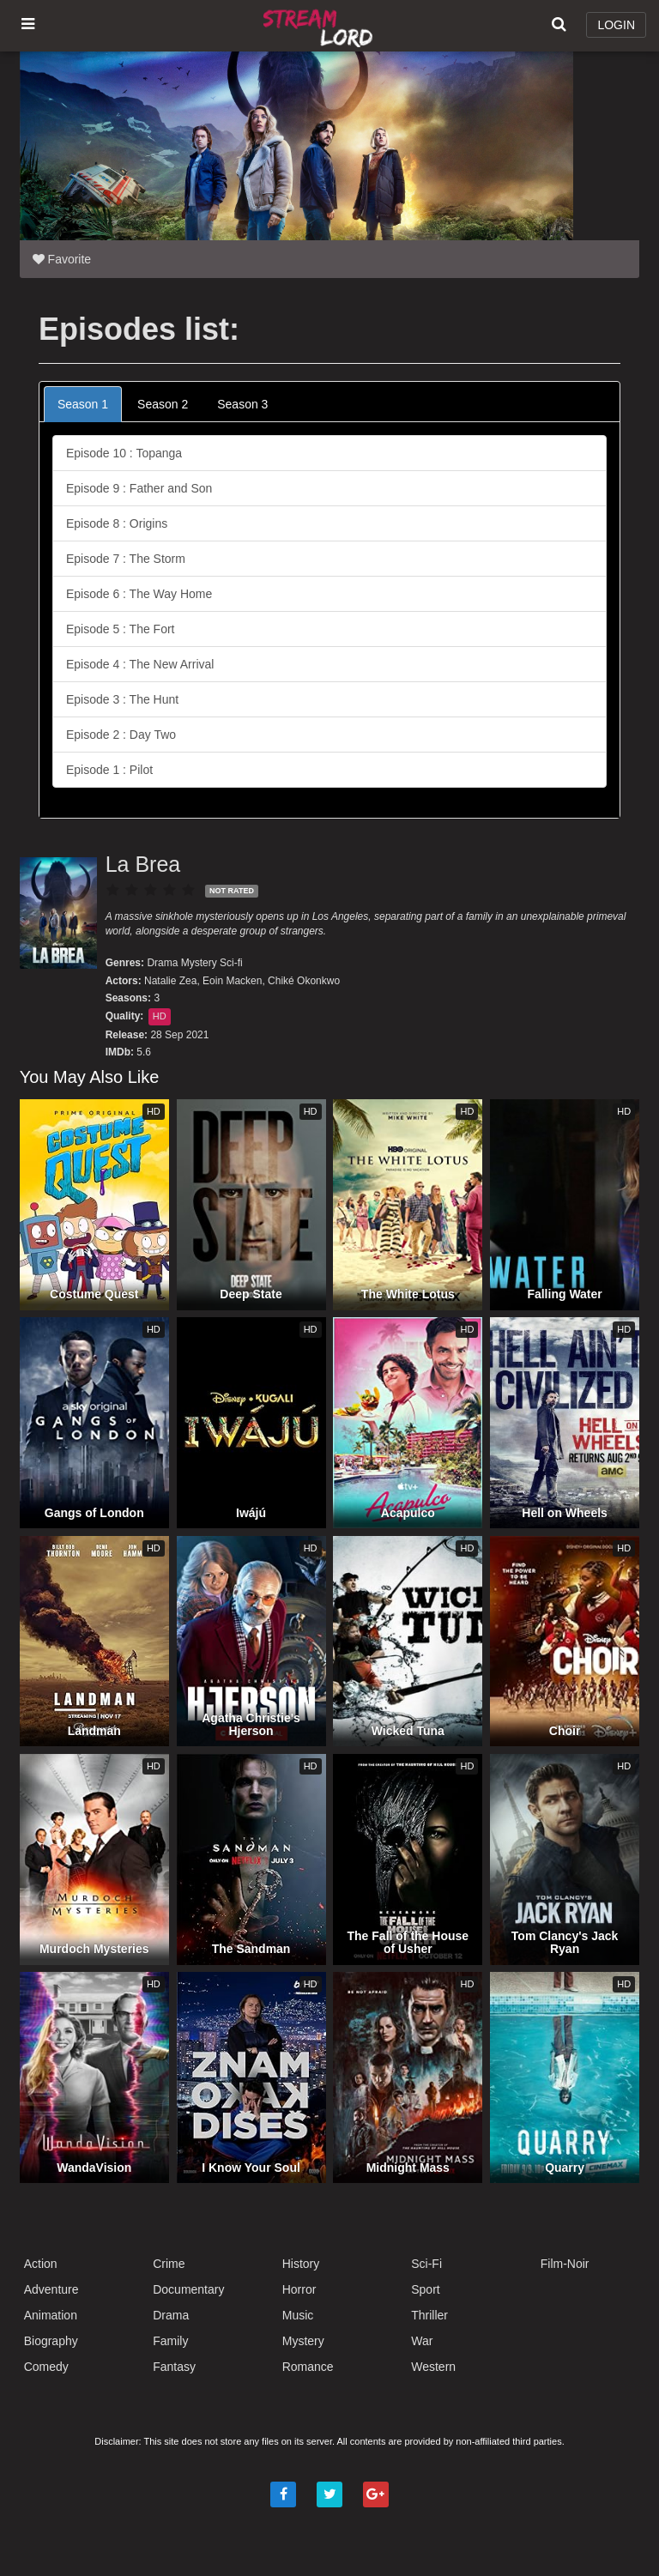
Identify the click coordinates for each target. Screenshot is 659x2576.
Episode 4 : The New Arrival (140, 664)
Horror (299, 2289)
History (301, 2264)
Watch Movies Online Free (320, 25)
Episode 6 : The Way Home (139, 594)
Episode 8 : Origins (116, 523)
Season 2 (162, 404)
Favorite (62, 259)
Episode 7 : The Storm (125, 558)
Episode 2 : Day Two (121, 734)
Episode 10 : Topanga (124, 453)
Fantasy (174, 2366)
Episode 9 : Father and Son (139, 488)
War (421, 2341)
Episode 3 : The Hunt (122, 699)
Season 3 (242, 404)
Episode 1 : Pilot (109, 770)
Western (433, 2366)
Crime (168, 2264)
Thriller (429, 2315)
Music (298, 2315)
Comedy (46, 2366)
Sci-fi (231, 963)
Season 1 (82, 404)
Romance (308, 2366)
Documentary (188, 2289)
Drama (162, 963)
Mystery (199, 963)
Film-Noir (565, 2264)
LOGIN (616, 25)
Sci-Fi (426, 2264)
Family (170, 2341)
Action (40, 2264)
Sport (425, 2289)
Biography (51, 2341)
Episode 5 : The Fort (120, 629)
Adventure (51, 2289)
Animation (50, 2315)
